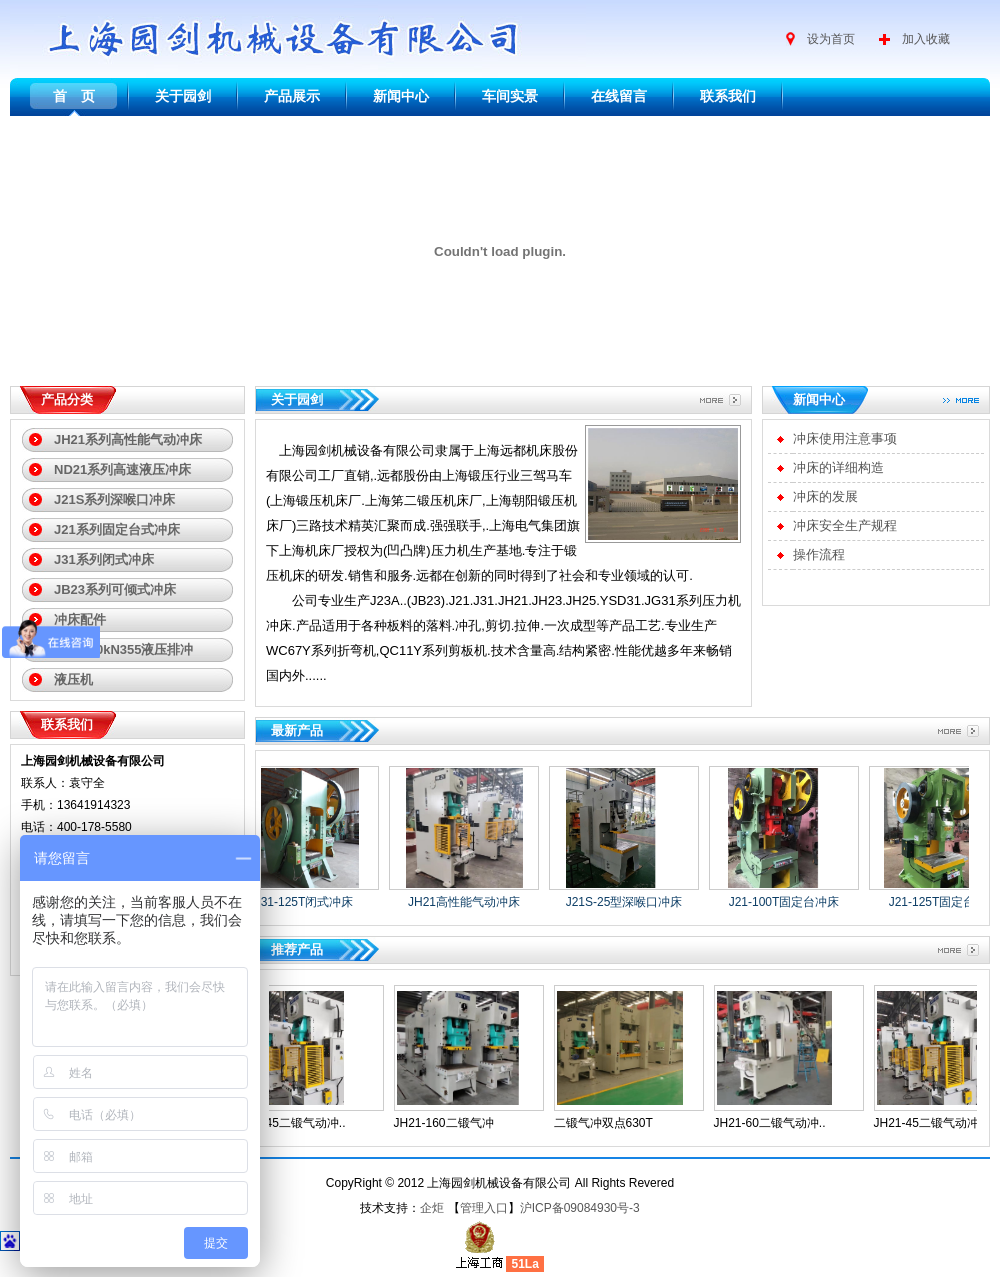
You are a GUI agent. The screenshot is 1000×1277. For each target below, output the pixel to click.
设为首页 (831, 39)
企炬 (432, 1208)
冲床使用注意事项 (845, 438)
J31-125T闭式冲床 (309, 902)
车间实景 (510, 96)
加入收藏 (926, 39)
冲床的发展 (825, 496)
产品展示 (292, 96)
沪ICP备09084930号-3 (580, 1208)
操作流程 (819, 554)
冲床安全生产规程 (845, 525)
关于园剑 (183, 96)
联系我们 (728, 96)
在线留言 (619, 96)
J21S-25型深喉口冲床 (629, 902)
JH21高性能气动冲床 (469, 902)
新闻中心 (401, 96)
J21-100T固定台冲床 (789, 902)
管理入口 (484, 1208)
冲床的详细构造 (838, 467)
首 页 (74, 96)
